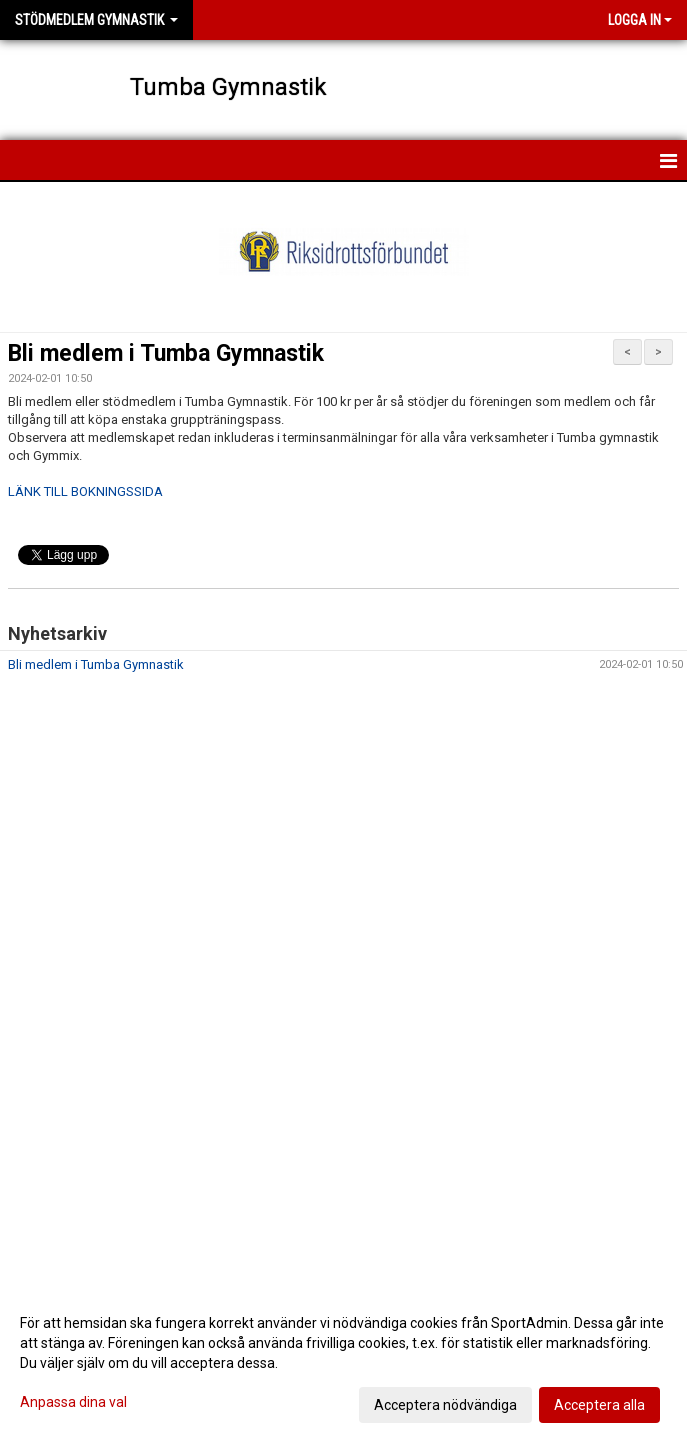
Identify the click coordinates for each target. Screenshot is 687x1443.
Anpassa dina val (73, 1402)
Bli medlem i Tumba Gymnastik (166, 353)
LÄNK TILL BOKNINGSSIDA (85, 491)
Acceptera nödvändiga (445, 1405)
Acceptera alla (599, 1405)
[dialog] (343, 1363)
